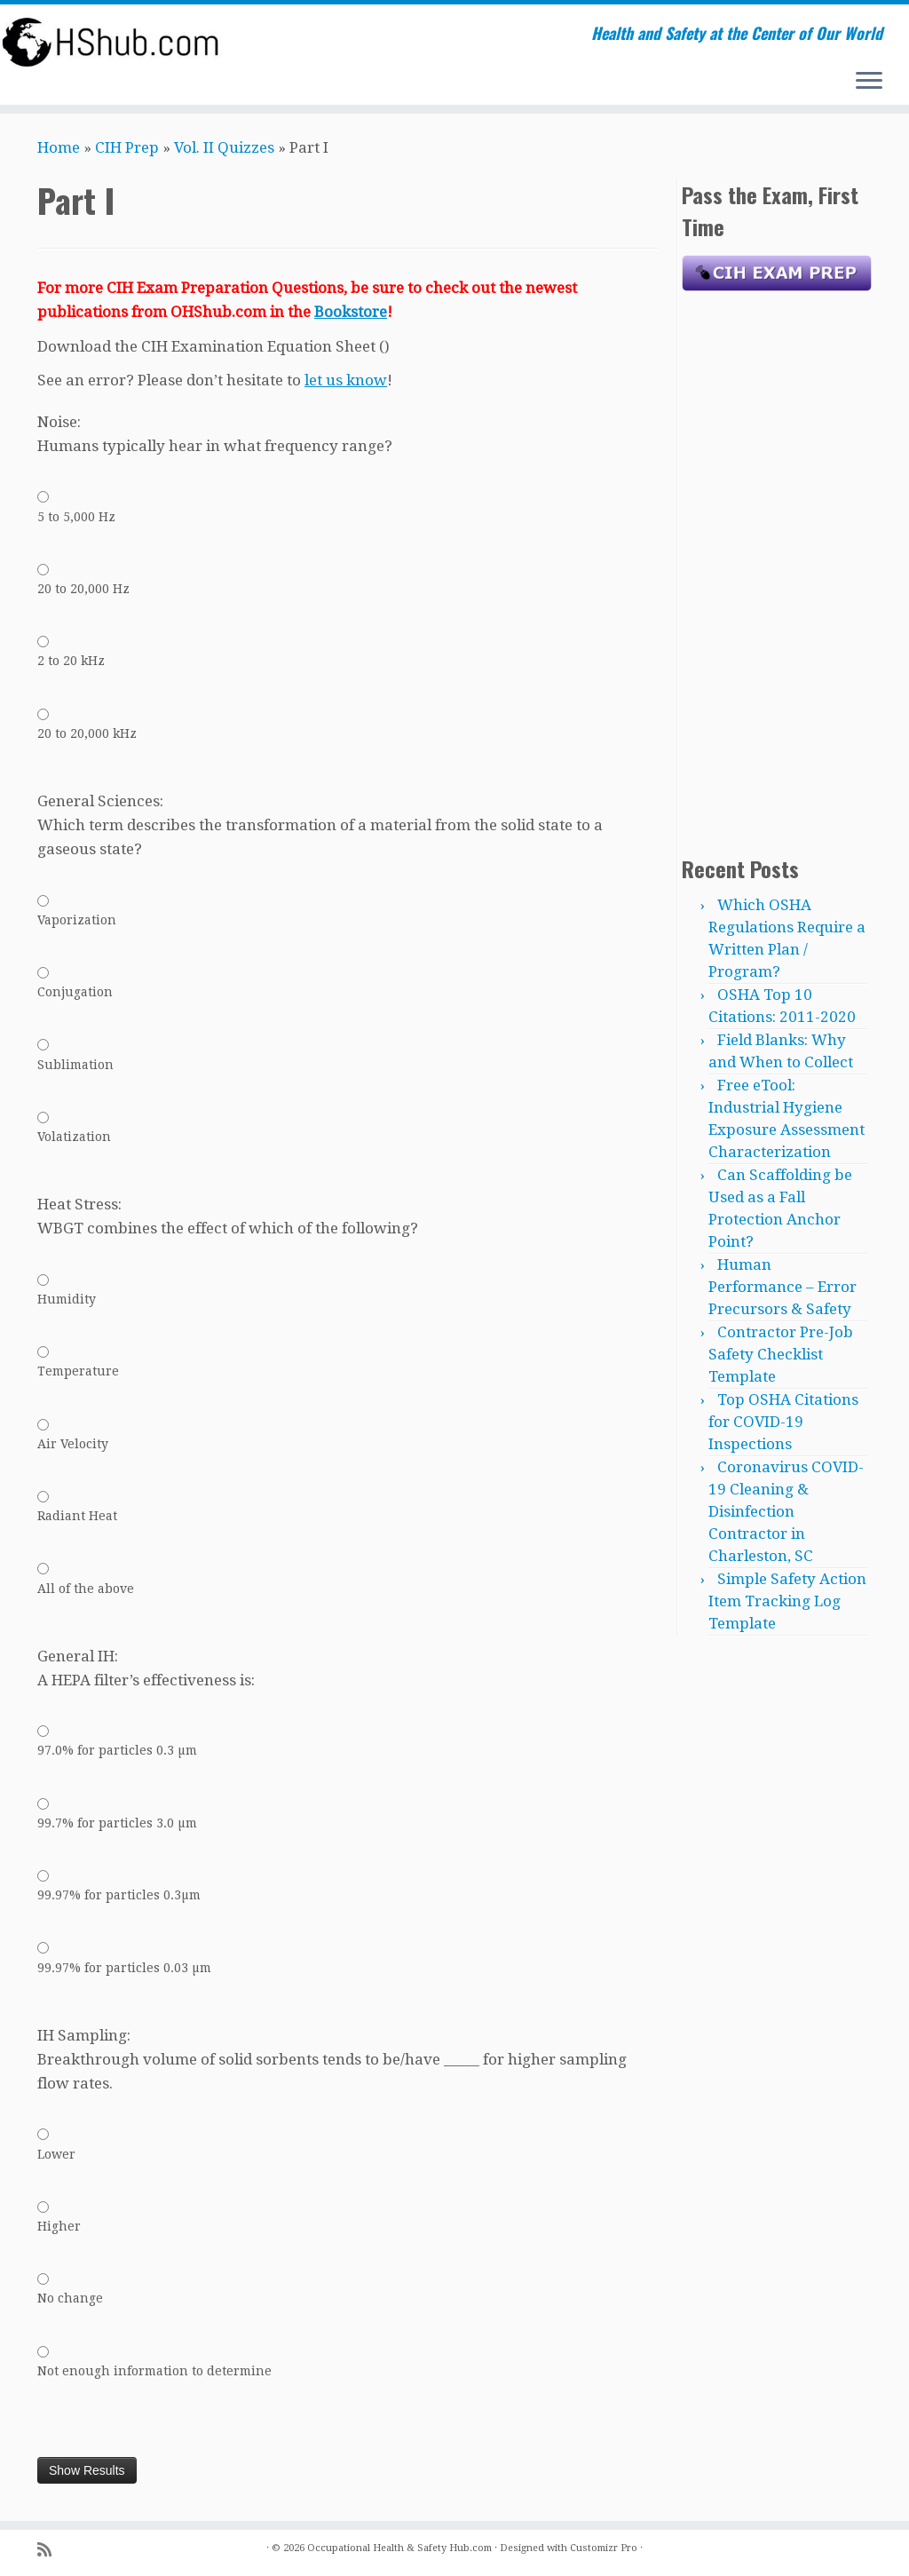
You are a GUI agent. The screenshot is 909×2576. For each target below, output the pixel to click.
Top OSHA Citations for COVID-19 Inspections (783, 1422)
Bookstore (350, 312)
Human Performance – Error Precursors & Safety (782, 1287)
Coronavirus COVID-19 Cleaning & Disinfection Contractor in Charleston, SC (786, 1511)
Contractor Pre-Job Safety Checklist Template (780, 1354)
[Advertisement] (777, 569)
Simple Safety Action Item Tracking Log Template (787, 1601)
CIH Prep (127, 147)
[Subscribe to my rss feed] (50, 2549)
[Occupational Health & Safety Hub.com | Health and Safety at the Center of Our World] (106, 41)
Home (58, 147)
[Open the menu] (869, 81)
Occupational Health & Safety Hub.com (399, 2548)
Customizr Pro (603, 2548)
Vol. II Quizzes (224, 147)
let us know (345, 380)
